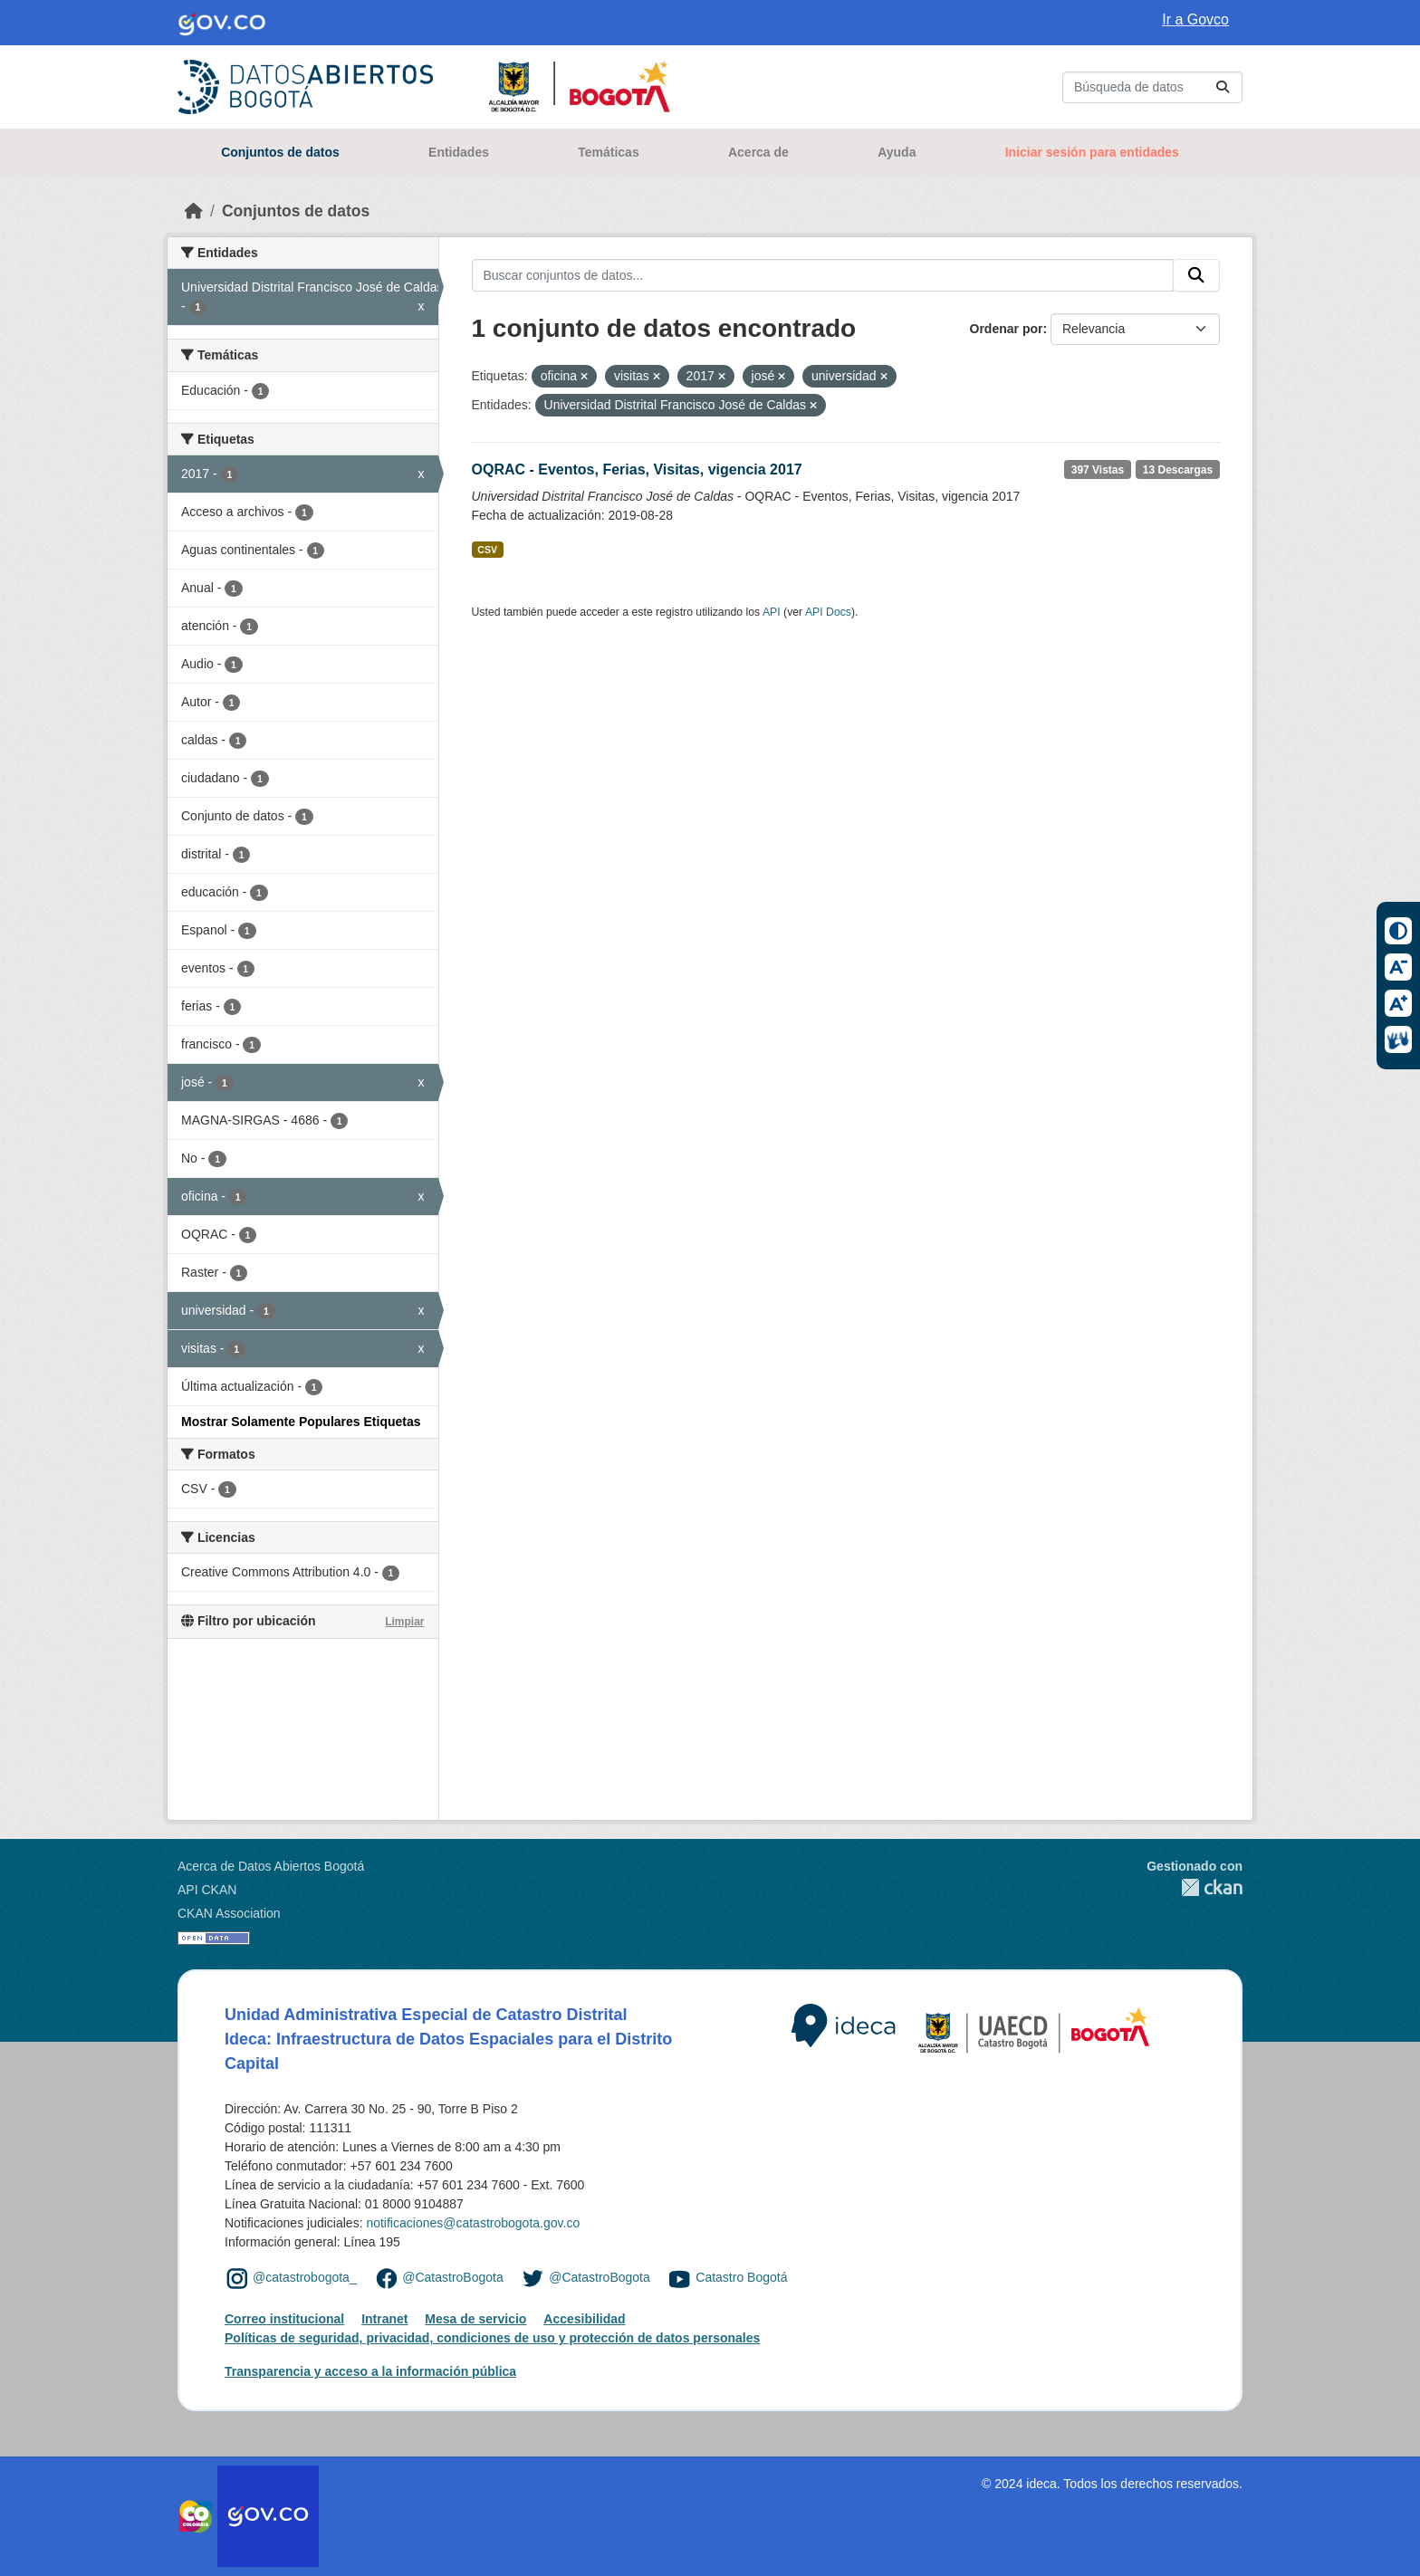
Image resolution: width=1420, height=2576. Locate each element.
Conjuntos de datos (280, 152)
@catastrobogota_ (305, 2277)
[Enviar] (1222, 87)
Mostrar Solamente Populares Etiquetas (301, 1421)
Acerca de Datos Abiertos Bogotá (271, 1866)
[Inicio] (194, 211)
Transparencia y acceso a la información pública (370, 2371)
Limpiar (404, 1621)
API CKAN (207, 1889)
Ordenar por (1006, 328)
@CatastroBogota (453, 2277)
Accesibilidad (584, 2319)
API (772, 612)
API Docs (828, 612)
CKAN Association (229, 1913)
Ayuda (897, 152)
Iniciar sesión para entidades (1092, 152)
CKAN (1194, 1887)
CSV (487, 549)
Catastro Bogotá (741, 2277)
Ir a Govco (1195, 19)
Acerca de (758, 152)
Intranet (384, 2319)
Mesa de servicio (475, 2319)
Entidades (458, 152)
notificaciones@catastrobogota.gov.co (473, 2223)
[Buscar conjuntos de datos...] (1152, 87)
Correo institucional (284, 2319)
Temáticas (608, 152)
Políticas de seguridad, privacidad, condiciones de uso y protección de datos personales (492, 2338)
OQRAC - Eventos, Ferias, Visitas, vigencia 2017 (637, 469)
